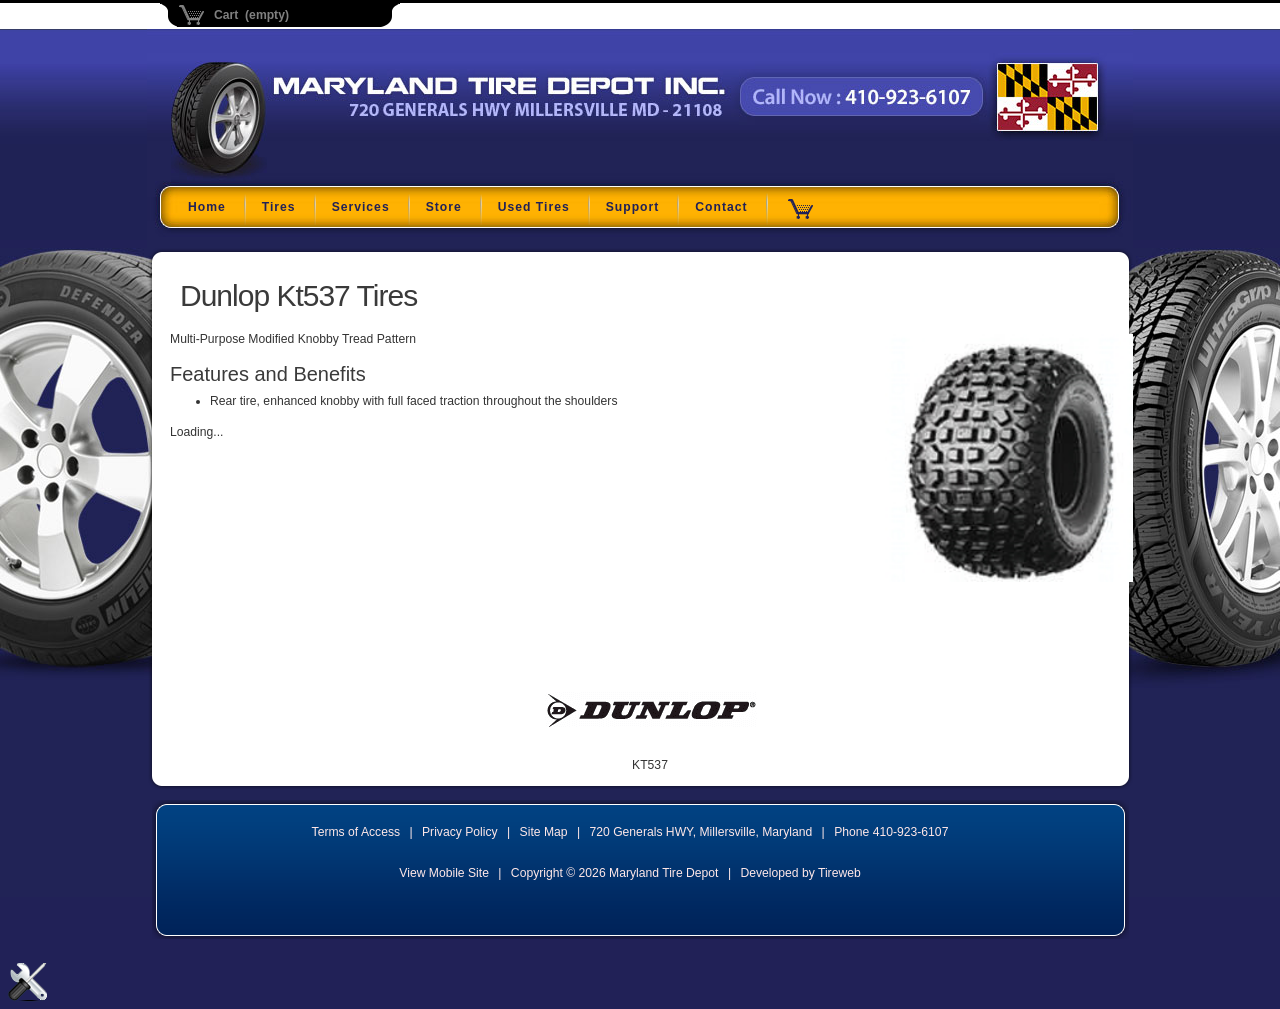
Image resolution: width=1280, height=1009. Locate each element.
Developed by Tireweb (800, 873)
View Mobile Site (444, 873)
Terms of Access (356, 832)
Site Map (544, 832)
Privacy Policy (460, 832)
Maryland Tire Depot (296, 174)
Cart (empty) (251, 15)
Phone (891, 832)
